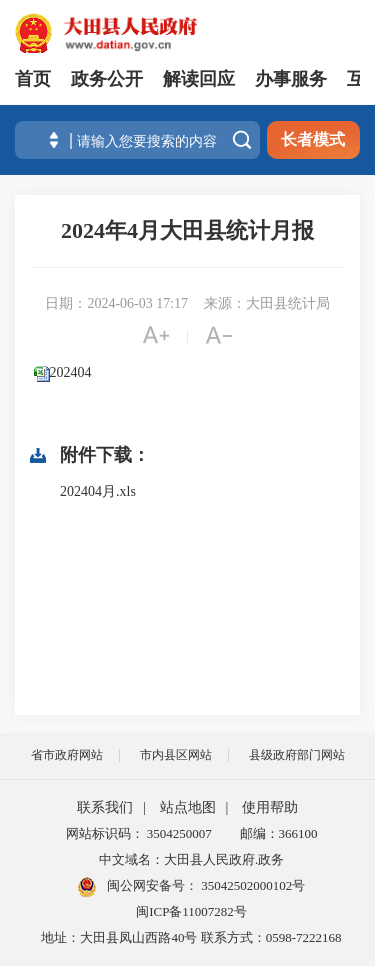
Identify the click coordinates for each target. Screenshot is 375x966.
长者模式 (313, 139)
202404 (71, 372)
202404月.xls (98, 491)
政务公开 (107, 79)
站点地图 (188, 807)
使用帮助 (270, 807)
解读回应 (199, 79)
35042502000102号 (251, 885)
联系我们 (105, 807)
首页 (33, 79)
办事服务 (291, 79)
